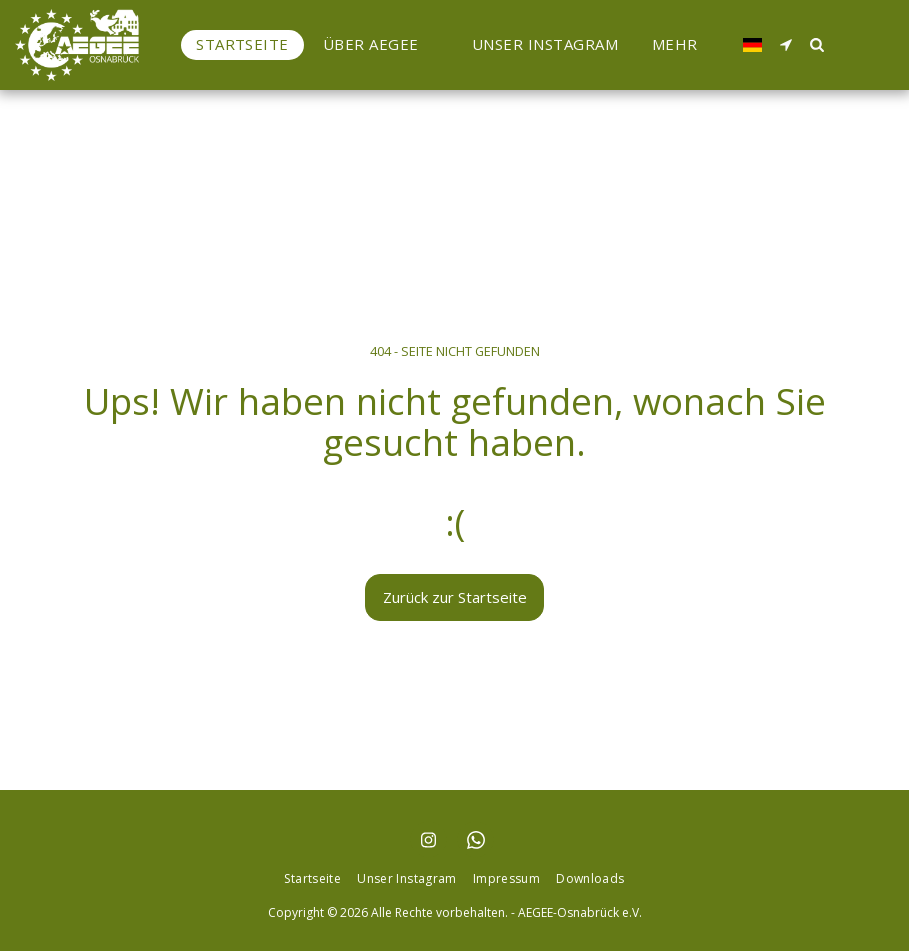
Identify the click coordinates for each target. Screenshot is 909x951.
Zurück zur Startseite (455, 597)
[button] (380, 44)
